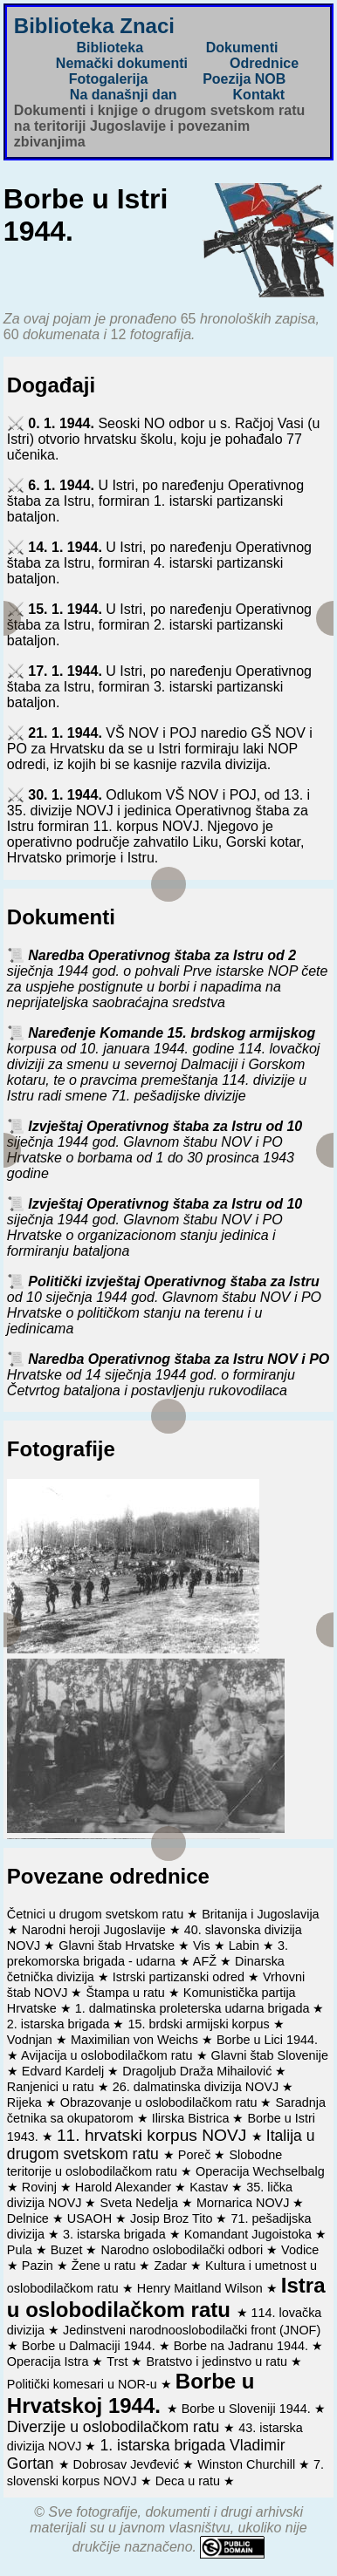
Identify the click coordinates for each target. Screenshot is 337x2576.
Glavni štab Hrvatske (118, 1945)
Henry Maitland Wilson (201, 2288)
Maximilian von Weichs (136, 2040)
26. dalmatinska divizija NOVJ (197, 2087)
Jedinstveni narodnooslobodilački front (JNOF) (191, 2330)
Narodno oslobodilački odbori (183, 2250)
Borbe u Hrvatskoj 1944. (131, 2393)
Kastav (210, 2187)
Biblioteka (110, 47)
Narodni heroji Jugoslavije (95, 1930)
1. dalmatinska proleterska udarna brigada (194, 2008)
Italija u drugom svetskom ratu (161, 2145)
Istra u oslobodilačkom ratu (166, 2297)
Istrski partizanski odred (180, 1977)
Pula (21, 2250)
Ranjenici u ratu (52, 2087)
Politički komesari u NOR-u (84, 2384)
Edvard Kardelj (64, 2071)
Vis (203, 1945)
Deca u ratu (189, 2481)
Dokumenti (242, 47)
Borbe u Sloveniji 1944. (248, 2409)
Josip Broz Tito (173, 2218)
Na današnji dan (123, 94)
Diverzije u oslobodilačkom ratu (115, 2427)
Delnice (29, 2218)
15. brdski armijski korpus (199, 2024)
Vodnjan (31, 2040)
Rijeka (26, 2102)
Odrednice (264, 63)
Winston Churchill (248, 2464)
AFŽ (206, 1961)
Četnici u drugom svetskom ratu (97, 1914)
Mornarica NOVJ (244, 2203)
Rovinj (41, 2187)
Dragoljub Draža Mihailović (198, 2071)
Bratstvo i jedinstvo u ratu (218, 2361)
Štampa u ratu (127, 1993)
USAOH (91, 2218)
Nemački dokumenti (122, 63)
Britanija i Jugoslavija (260, 1914)
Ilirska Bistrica (192, 2118)
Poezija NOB (244, 79)
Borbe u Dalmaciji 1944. (90, 2346)
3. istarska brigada (116, 2234)
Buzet (68, 2250)
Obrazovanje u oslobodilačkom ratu (160, 2102)
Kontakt (259, 94)
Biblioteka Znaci (94, 25)
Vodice (300, 2250)
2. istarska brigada (60, 2024)
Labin (246, 1945)
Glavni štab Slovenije (269, 2055)
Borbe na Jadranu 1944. (243, 2346)
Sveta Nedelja (141, 2203)
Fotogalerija (108, 79)
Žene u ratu (106, 2266)
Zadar (172, 2266)
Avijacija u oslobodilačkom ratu (108, 2055)
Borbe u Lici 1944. (267, 2040)
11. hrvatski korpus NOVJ (154, 2135)
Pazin (39, 2266)
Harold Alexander (125, 2187)
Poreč (196, 2155)
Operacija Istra (50, 2361)
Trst (119, 2361)
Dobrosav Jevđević (128, 2464)
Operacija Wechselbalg (260, 2171)
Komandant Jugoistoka (249, 2234)
